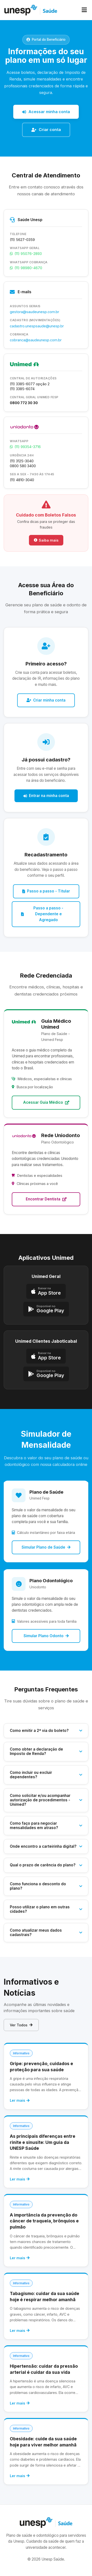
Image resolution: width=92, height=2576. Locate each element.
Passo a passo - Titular (46, 891)
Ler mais (20, 2100)
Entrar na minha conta (46, 795)
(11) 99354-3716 (25, 447)
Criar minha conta (46, 700)
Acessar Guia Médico (46, 1102)
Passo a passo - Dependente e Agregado (42, 914)
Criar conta (46, 129)
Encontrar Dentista (46, 1199)
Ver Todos (21, 2025)
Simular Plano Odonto (46, 1635)
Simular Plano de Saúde (46, 1547)
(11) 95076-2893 (26, 254)
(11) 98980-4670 (26, 268)
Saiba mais (46, 540)
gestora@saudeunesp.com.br (34, 312)
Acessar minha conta (46, 111)
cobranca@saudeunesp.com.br (36, 340)
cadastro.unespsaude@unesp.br (37, 326)
